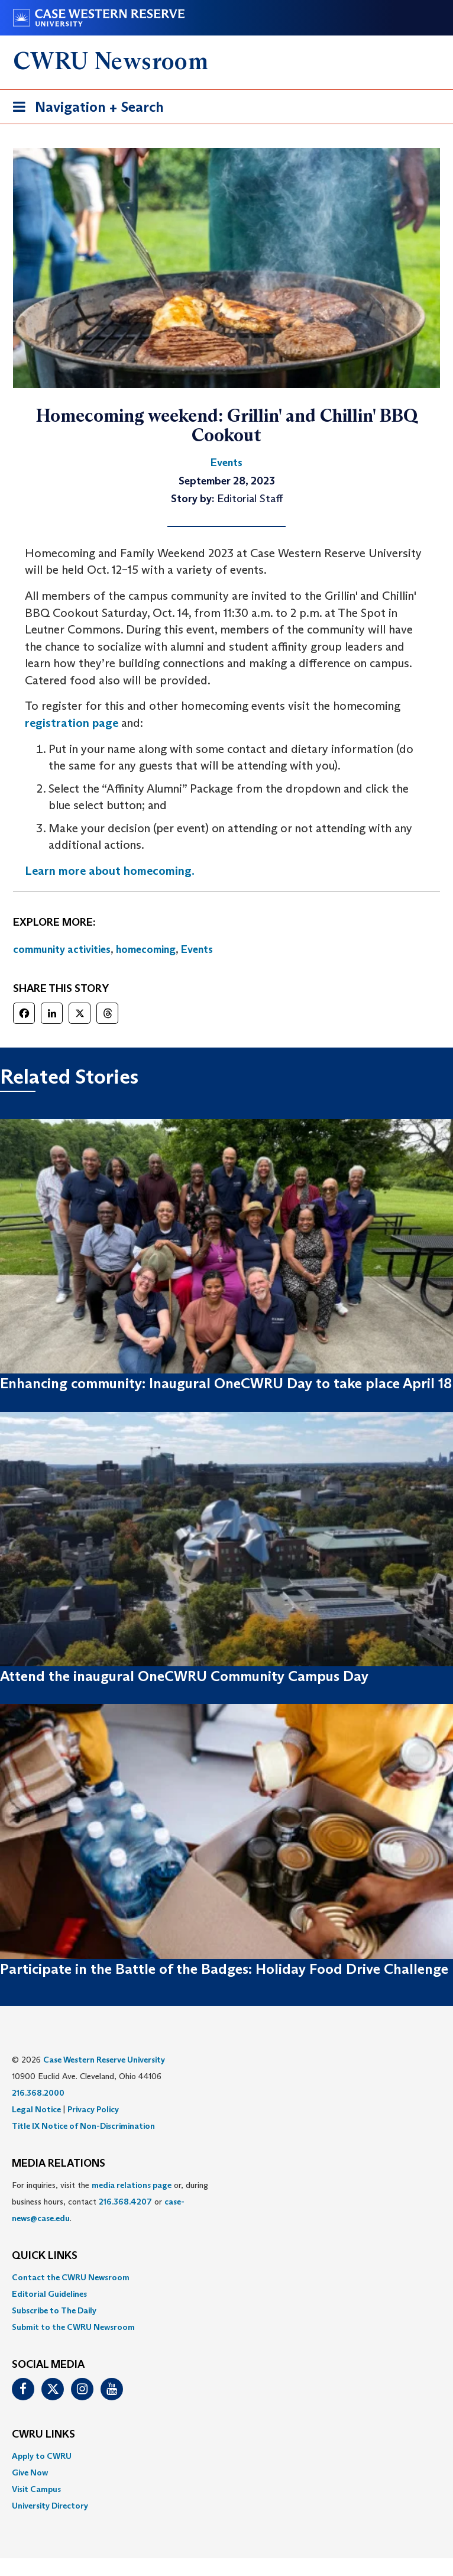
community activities (62, 949)
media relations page (132, 2185)
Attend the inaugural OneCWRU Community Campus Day (184, 1676)
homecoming (146, 949)
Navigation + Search (84, 109)
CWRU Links (43, 2435)
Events (197, 949)
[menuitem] (226, 2277)
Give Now (30, 2472)
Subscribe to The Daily (54, 2310)
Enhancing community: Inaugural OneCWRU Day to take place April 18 (226, 1383)
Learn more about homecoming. (110, 871)
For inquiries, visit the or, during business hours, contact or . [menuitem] (110, 2201)
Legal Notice (36, 2109)
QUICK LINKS (44, 2256)
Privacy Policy (93, 2109)
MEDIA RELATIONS (58, 2164)
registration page (71, 723)
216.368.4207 (125, 2201)
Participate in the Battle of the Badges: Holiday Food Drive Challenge (224, 1968)
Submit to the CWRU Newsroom (73, 2327)
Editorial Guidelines (49, 2294)
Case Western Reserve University (104, 2059)
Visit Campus (36, 2489)
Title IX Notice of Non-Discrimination (83, 2126)
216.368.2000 (38, 2092)
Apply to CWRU (42, 2456)
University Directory (50, 2505)
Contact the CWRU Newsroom (71, 2277)
